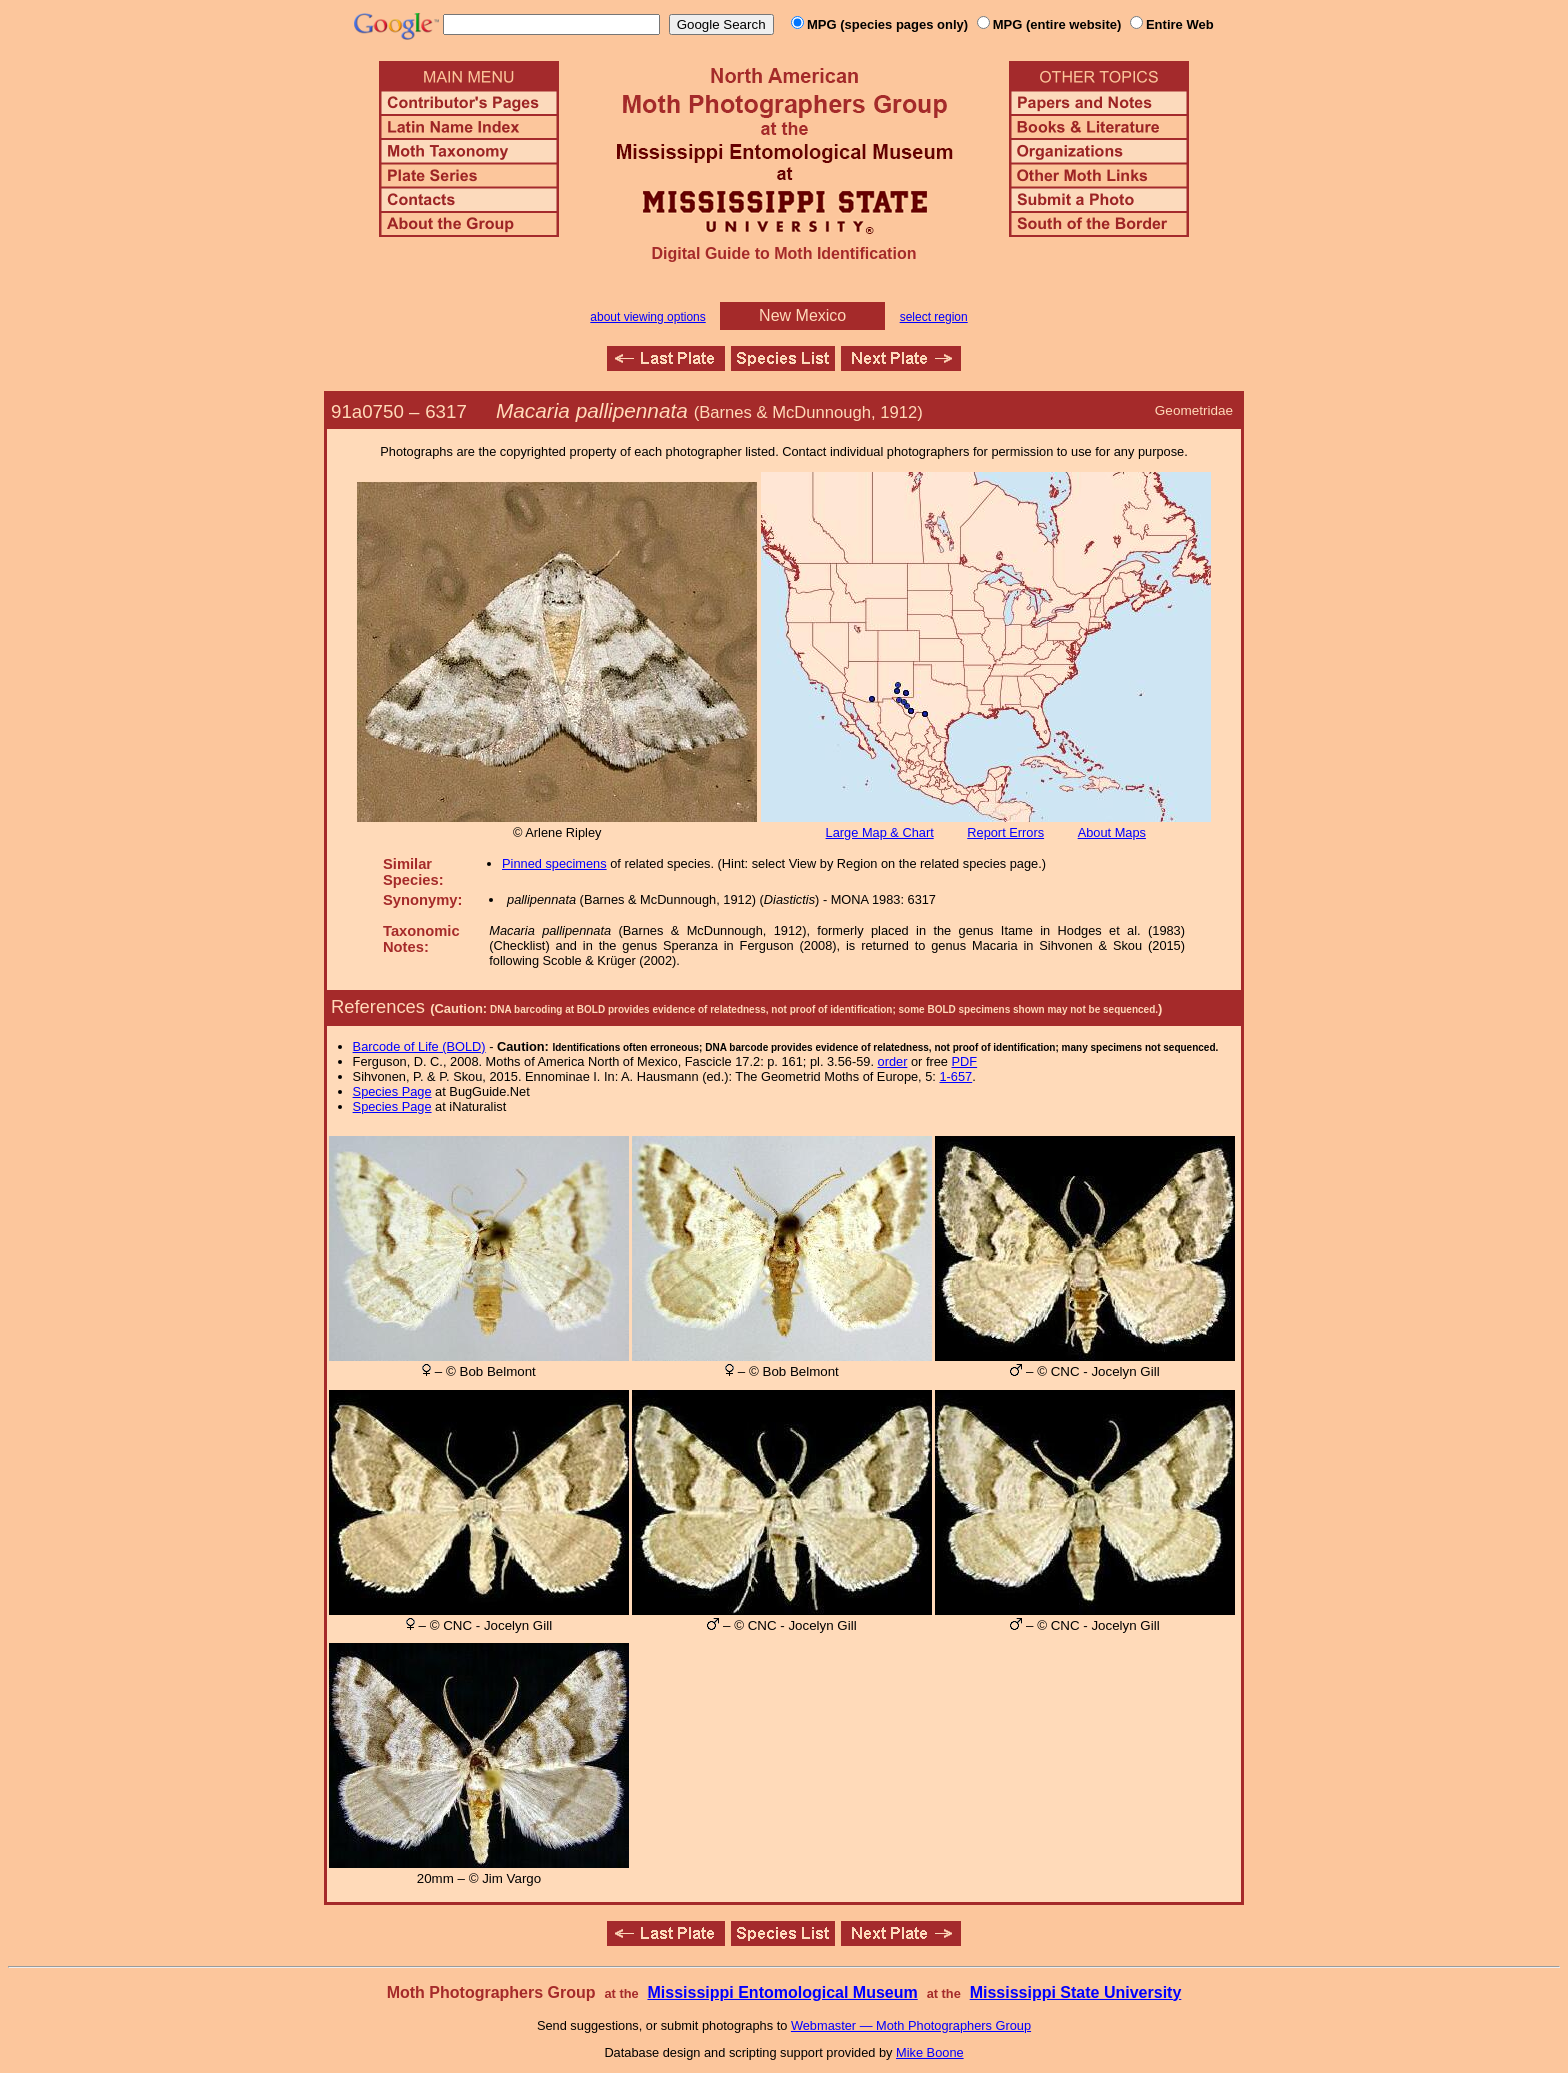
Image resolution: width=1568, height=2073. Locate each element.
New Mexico (802, 315)
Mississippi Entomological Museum (782, 1992)
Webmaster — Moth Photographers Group (911, 2025)
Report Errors (1005, 832)
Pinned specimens (554, 863)
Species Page (392, 1091)
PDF (965, 1061)
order (893, 1061)
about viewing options (647, 317)
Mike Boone (930, 2052)
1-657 (955, 1076)
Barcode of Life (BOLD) (419, 1046)
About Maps (1112, 832)
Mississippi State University (1076, 1992)
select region (934, 317)
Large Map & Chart (880, 832)
